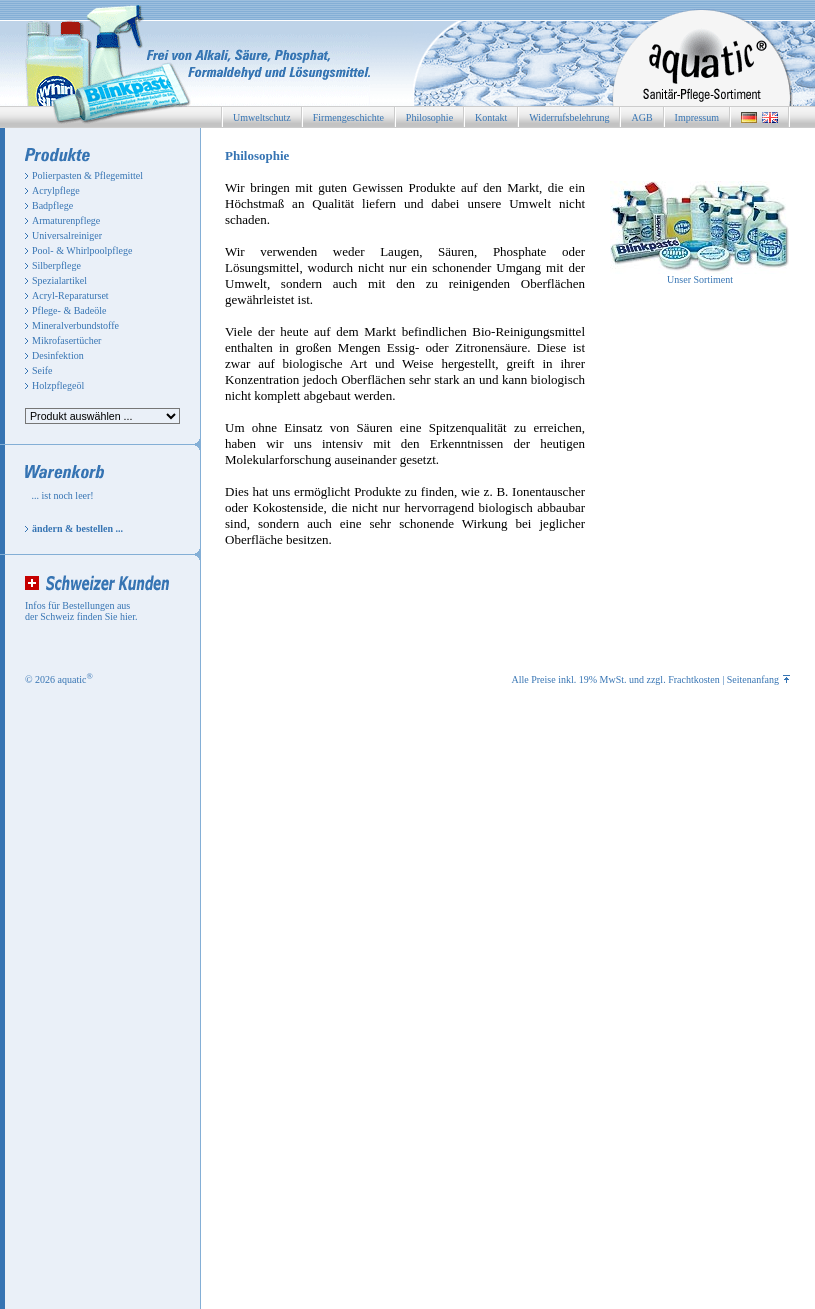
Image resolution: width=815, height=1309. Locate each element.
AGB (641, 117)
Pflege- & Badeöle (69, 310)
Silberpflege (56, 265)
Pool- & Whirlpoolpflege (82, 250)
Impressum (697, 117)
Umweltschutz (262, 117)
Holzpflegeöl (58, 385)
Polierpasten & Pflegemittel (87, 175)
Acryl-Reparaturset (70, 295)
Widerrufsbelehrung (569, 117)
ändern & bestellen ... (77, 528)
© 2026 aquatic (59, 679)
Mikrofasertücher (66, 340)
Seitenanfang (758, 679)
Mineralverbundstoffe (75, 325)
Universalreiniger (67, 235)
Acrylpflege (56, 190)
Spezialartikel (59, 280)
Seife (42, 370)
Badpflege (52, 205)
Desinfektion (58, 355)
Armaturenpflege (66, 220)
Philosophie (429, 117)
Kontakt (491, 117)
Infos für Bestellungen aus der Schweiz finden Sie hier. (81, 611)
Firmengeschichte (348, 117)
